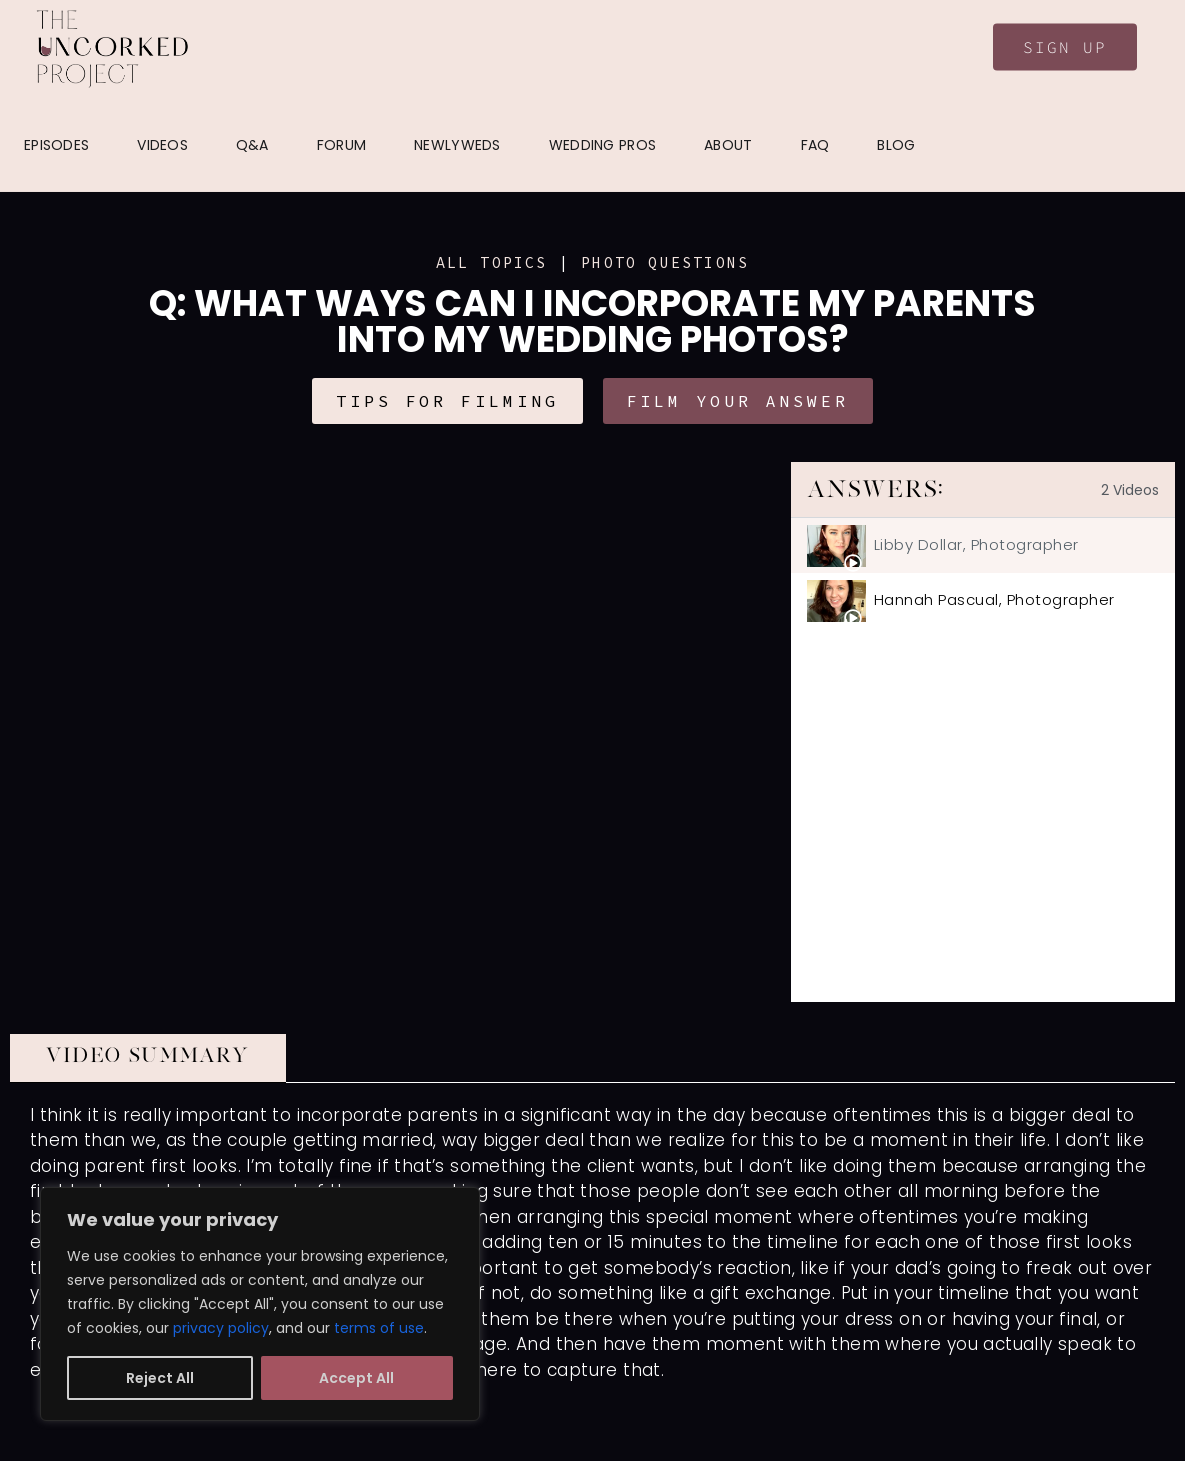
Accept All (356, 1378)
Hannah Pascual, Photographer (994, 599)
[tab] (983, 545)
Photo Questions (665, 262)
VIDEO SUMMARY (148, 1055)
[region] (260, 1304)
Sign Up (1065, 47)
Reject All (160, 1378)
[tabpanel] (400, 732)
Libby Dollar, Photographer (976, 544)
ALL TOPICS (492, 262)
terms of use (379, 1328)
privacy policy (221, 1328)
